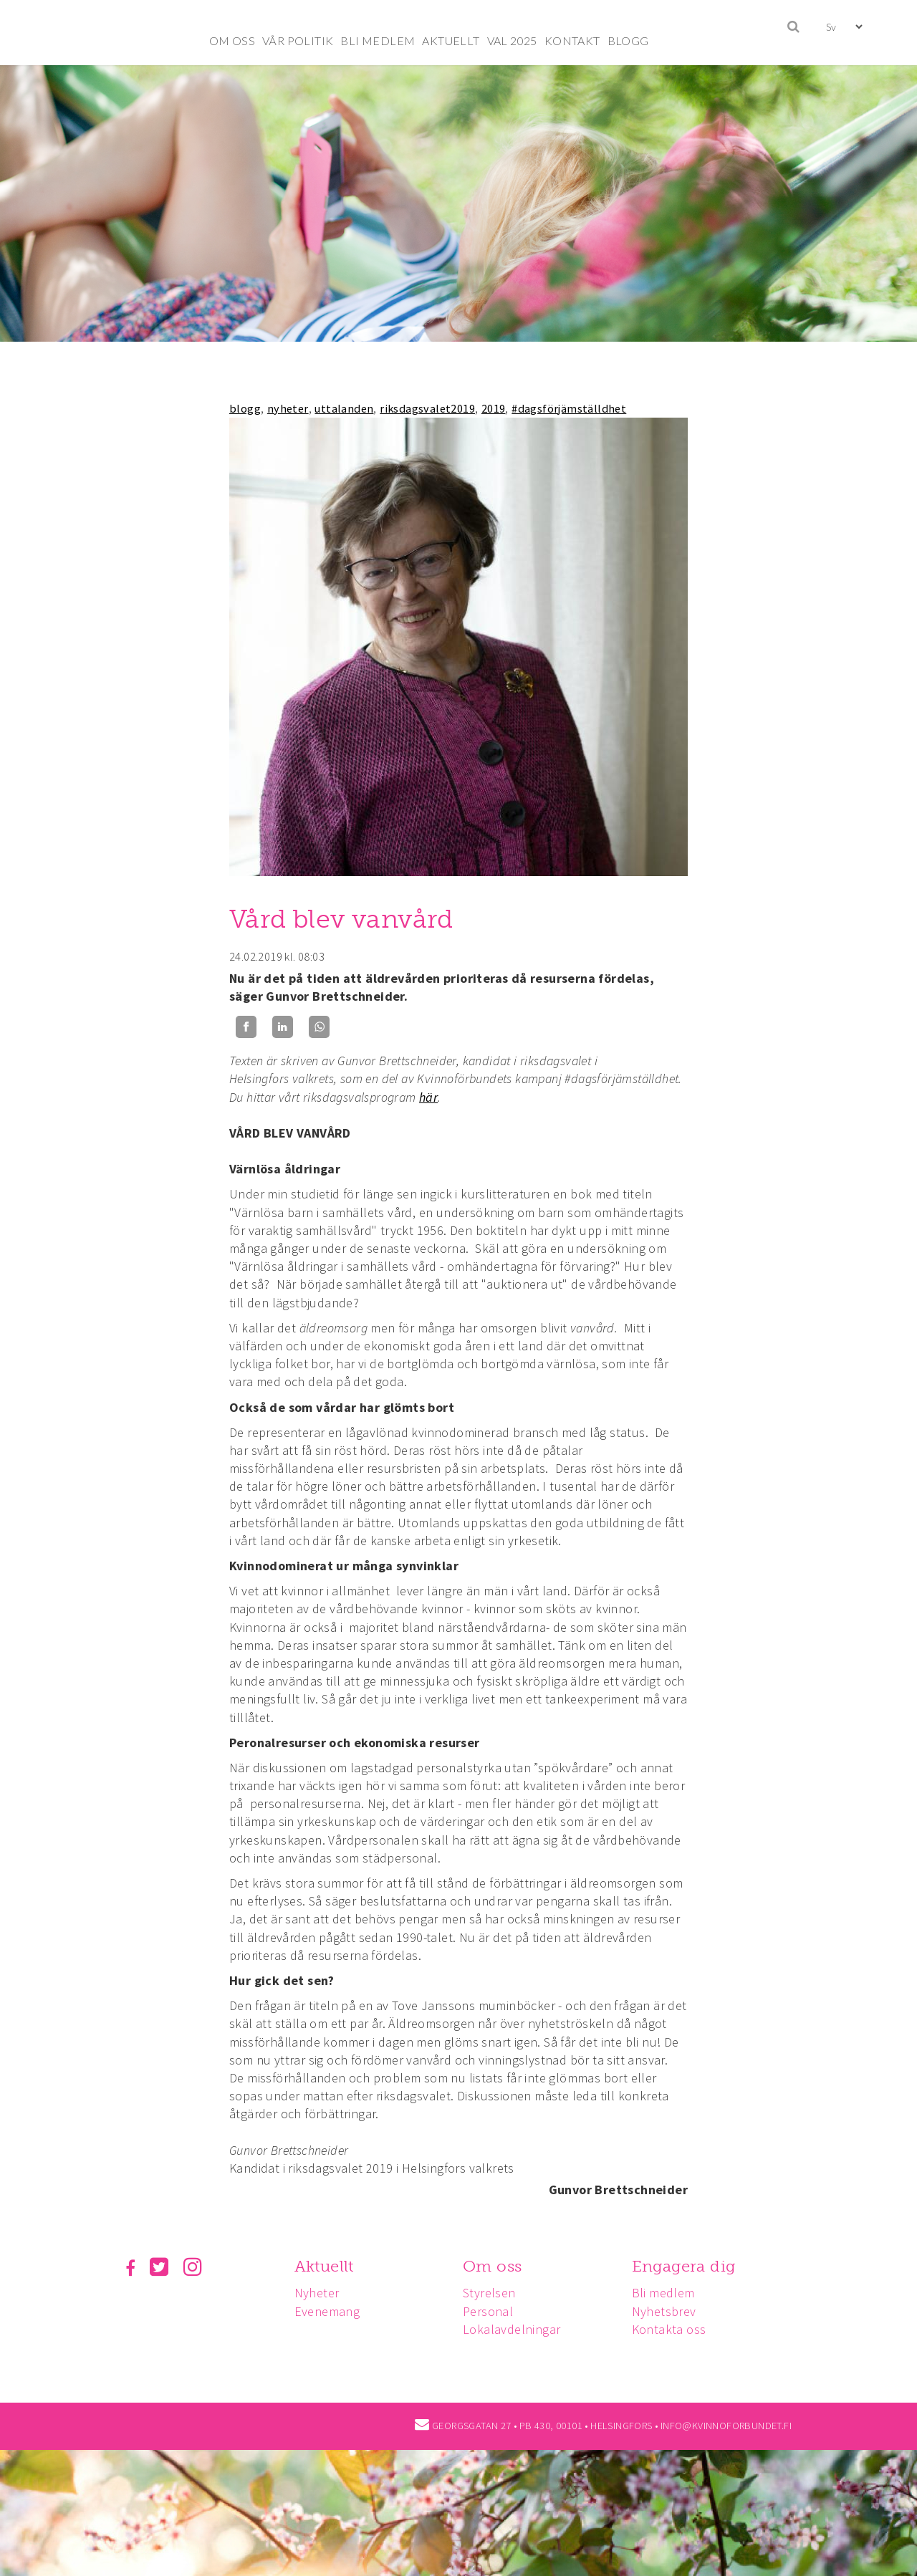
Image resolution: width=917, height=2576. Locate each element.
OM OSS (232, 40)
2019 (493, 408)
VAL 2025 (512, 40)
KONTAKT (572, 40)
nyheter (288, 408)
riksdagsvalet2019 (427, 408)
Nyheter (317, 2292)
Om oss (492, 2266)
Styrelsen (489, 2292)
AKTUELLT (450, 40)
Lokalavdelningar (511, 2329)
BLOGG (628, 40)
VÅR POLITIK (297, 40)
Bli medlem (663, 2292)
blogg (245, 408)
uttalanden (344, 408)
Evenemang (327, 2311)
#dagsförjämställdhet (569, 408)
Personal (488, 2311)
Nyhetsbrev (664, 2311)
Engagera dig (684, 2266)
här (428, 1097)
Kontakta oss (669, 2329)
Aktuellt (324, 2266)
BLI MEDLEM (377, 40)
